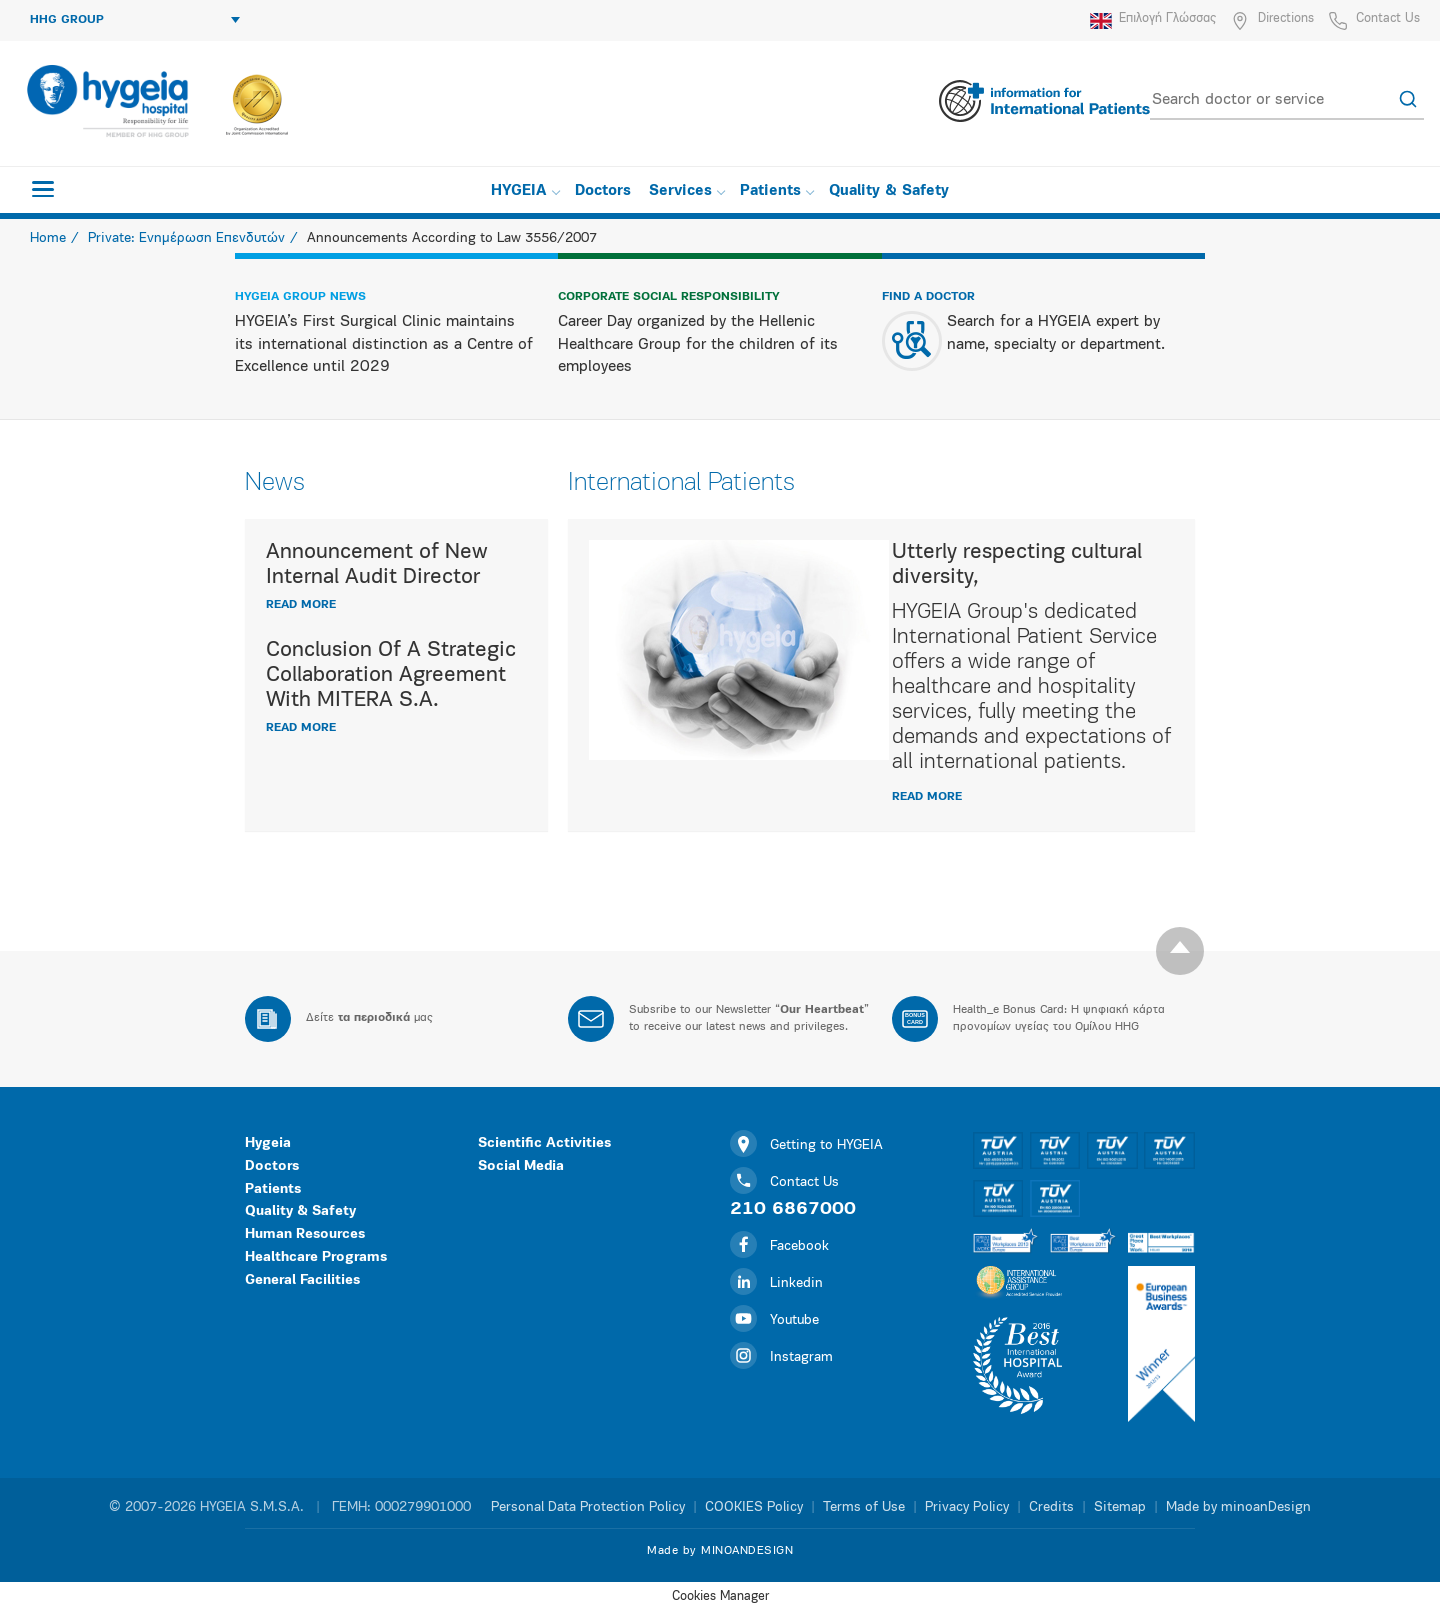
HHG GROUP (135, 20)
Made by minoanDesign (1238, 1507)
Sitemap (1120, 1507)
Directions (1286, 18)
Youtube (774, 1320)
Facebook (779, 1246)
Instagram (781, 1357)
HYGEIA (525, 191)
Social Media (521, 1166)
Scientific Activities (544, 1143)
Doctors (603, 191)
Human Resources (305, 1234)
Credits (1051, 1507)
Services (687, 191)
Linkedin (776, 1283)
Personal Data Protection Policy (588, 1507)
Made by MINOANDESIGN (720, 1551)
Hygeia (268, 1143)
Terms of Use (864, 1507)
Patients (777, 191)
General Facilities (302, 1280)
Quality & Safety (889, 191)
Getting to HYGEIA (806, 1145)
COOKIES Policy (754, 1507)
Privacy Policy (967, 1507)
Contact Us (1388, 18)
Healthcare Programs (316, 1257)
